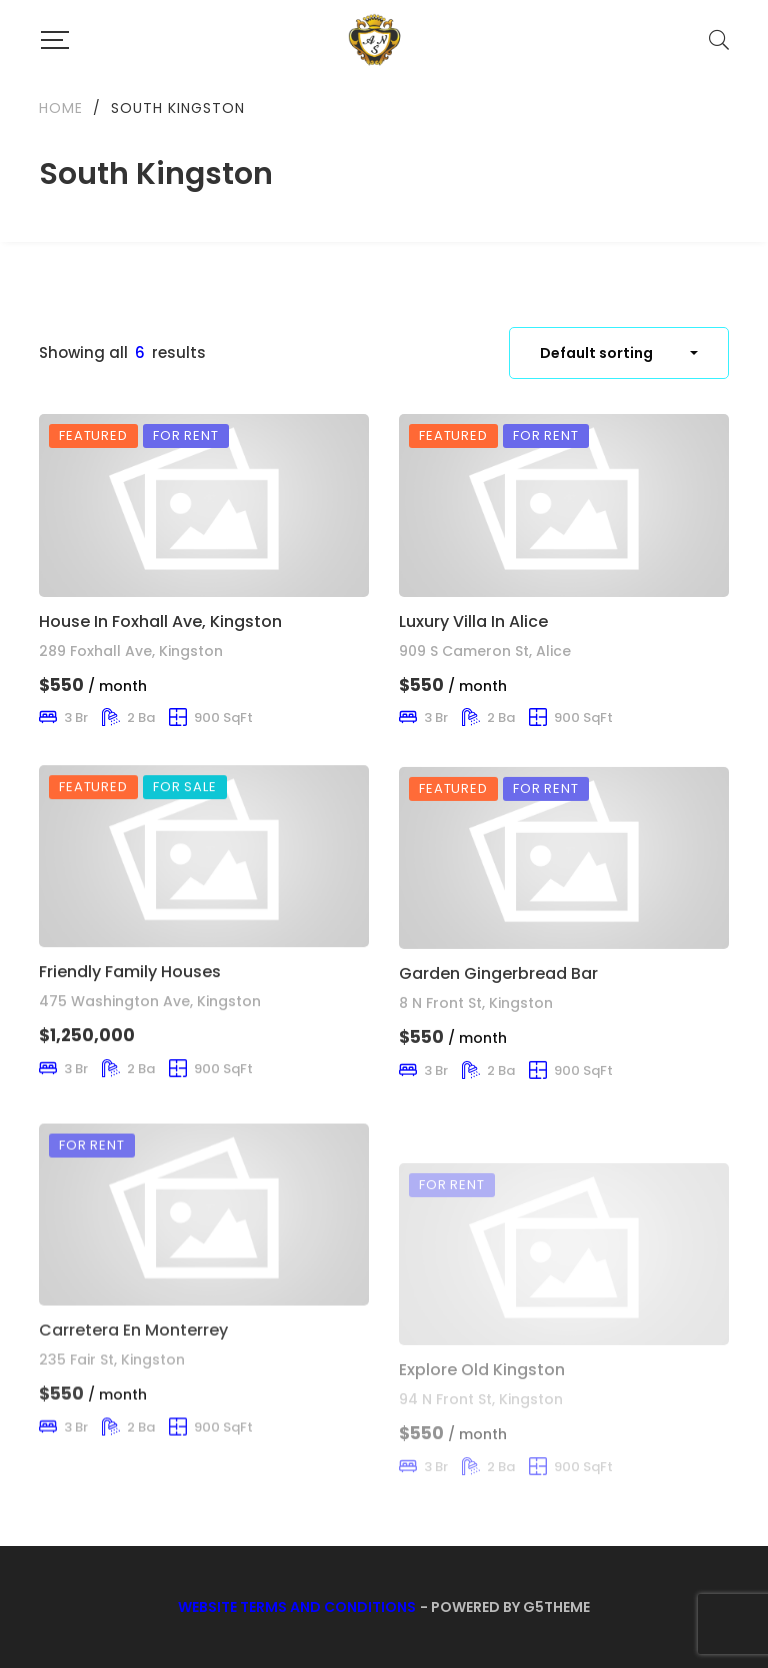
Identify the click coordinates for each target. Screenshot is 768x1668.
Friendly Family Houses (130, 1018)
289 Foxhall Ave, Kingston (131, 651)
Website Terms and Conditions (297, 1607)
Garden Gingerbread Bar (498, 1046)
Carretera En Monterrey (133, 1421)
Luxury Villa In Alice (473, 621)
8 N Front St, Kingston (476, 1077)
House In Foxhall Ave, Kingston (160, 621)
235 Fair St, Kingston (112, 1451)
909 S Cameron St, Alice (485, 651)
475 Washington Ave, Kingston (150, 1049)
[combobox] (619, 353)
